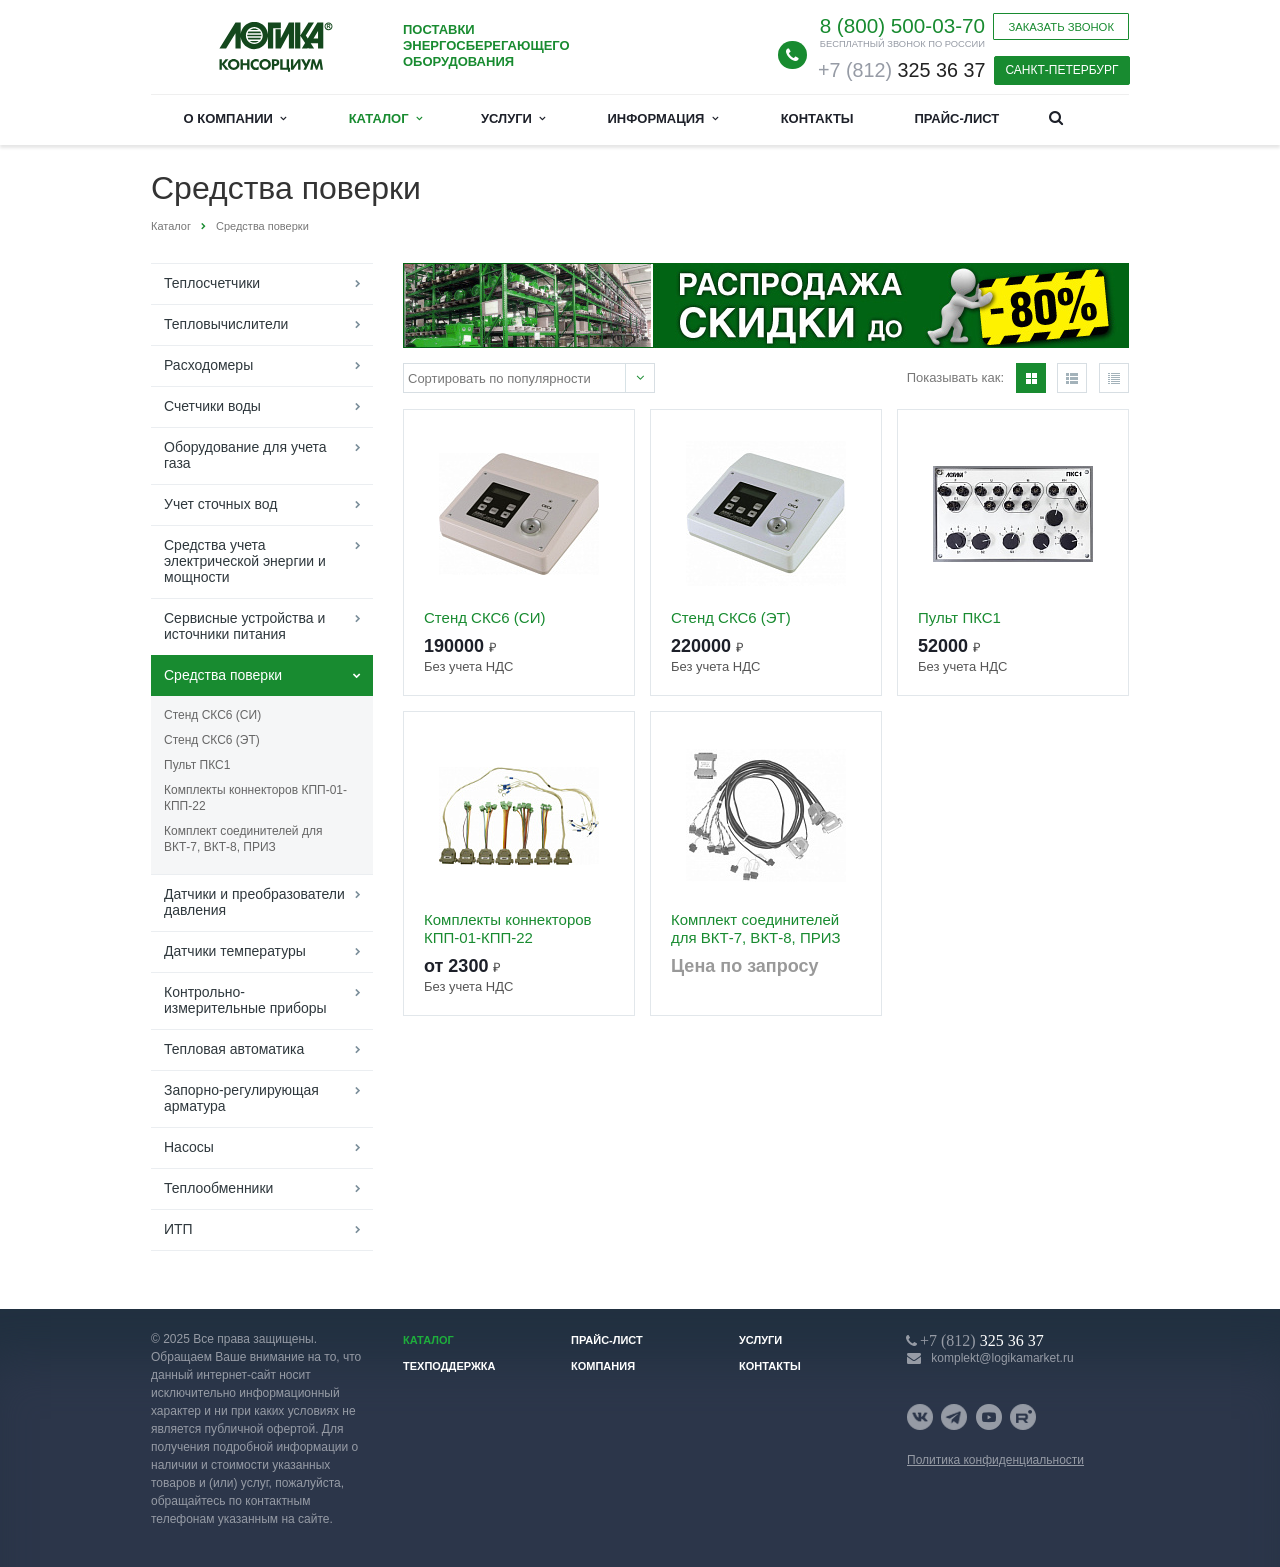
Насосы (189, 1147)
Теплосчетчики (212, 283)
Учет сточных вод (220, 504)
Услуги (513, 118)
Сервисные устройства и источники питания (244, 626)
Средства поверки (223, 675)
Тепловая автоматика (234, 1049)
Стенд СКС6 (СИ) (212, 715)
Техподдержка (449, 1366)
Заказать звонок (1061, 27)
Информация (663, 118)
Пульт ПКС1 (197, 765)
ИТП (178, 1229)
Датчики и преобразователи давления (254, 902)
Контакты (817, 118)
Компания (603, 1366)
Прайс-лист (956, 118)
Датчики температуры (235, 951)
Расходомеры (208, 365)
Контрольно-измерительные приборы (245, 1000)
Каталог (385, 118)
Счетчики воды (212, 406)
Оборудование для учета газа (245, 455)
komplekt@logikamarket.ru (1002, 1358)
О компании (235, 118)
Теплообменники (218, 1188)
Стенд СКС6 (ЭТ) (212, 740)
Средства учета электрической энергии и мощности (245, 561)
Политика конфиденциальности (995, 1460)
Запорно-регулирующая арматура (241, 1098)
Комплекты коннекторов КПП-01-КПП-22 (255, 798)
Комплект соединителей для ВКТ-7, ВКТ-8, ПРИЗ (243, 839)
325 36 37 (901, 70)
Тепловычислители (226, 324)
